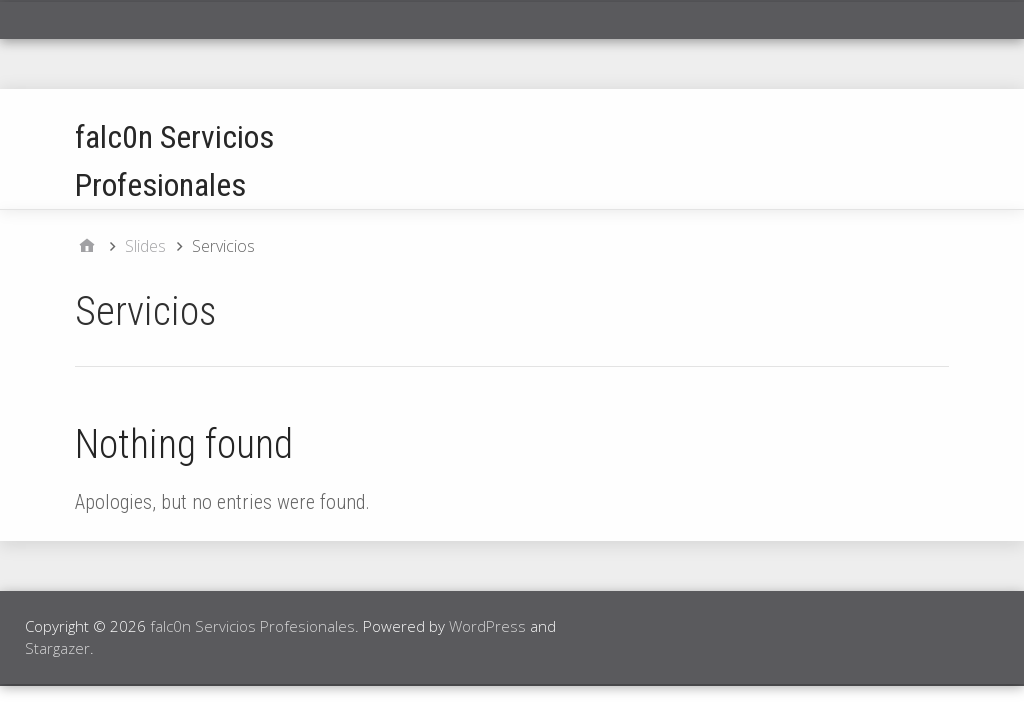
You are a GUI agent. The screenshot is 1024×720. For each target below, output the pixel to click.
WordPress (487, 626)
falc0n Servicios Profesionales (252, 626)
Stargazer (57, 648)
